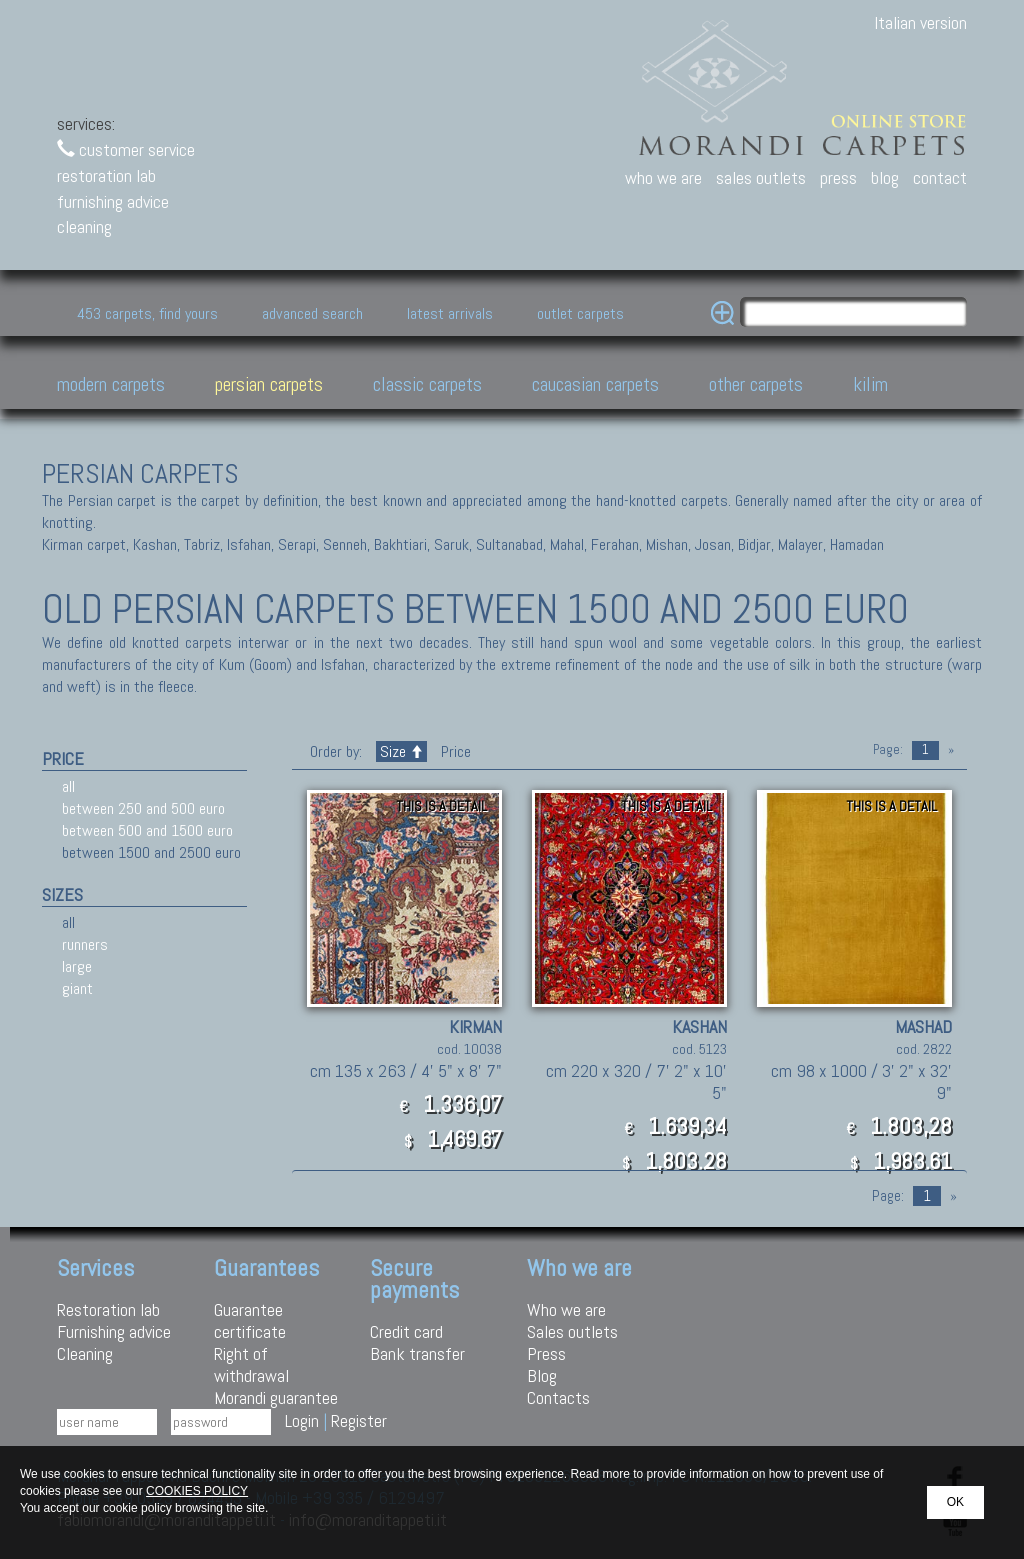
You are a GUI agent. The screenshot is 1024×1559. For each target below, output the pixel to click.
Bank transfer (417, 1353)
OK (955, 1502)
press (838, 177)
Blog (542, 1375)
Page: (888, 749)
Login (302, 1420)
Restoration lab (108, 1309)
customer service (126, 149)
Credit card (406, 1331)
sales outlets (761, 177)
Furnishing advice (114, 1331)
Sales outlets (572, 1331)
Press (546, 1353)
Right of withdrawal (251, 1364)
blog (885, 177)
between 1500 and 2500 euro (151, 852)
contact (940, 177)
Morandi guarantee (276, 1397)
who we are (663, 177)
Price (454, 751)
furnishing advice (113, 201)
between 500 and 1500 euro (147, 830)
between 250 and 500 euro (143, 808)
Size (401, 751)
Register (359, 1420)
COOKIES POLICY (197, 1491)
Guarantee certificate (250, 1320)
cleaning (84, 226)
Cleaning (85, 1353)
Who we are (566, 1309)
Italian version (920, 22)
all (68, 786)
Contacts (558, 1397)
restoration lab (106, 175)
